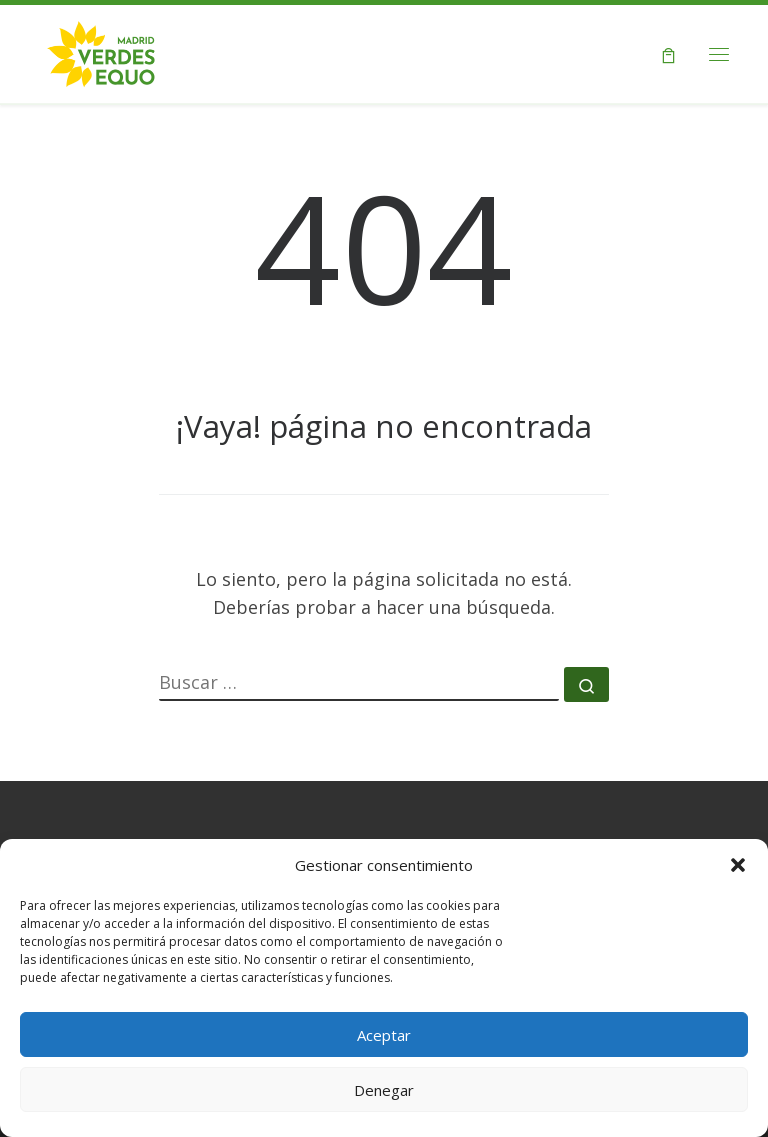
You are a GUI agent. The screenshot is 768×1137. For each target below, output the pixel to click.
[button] (738, 865)
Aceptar (384, 1035)
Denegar (384, 1090)
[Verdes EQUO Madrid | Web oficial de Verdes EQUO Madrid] (101, 51)
